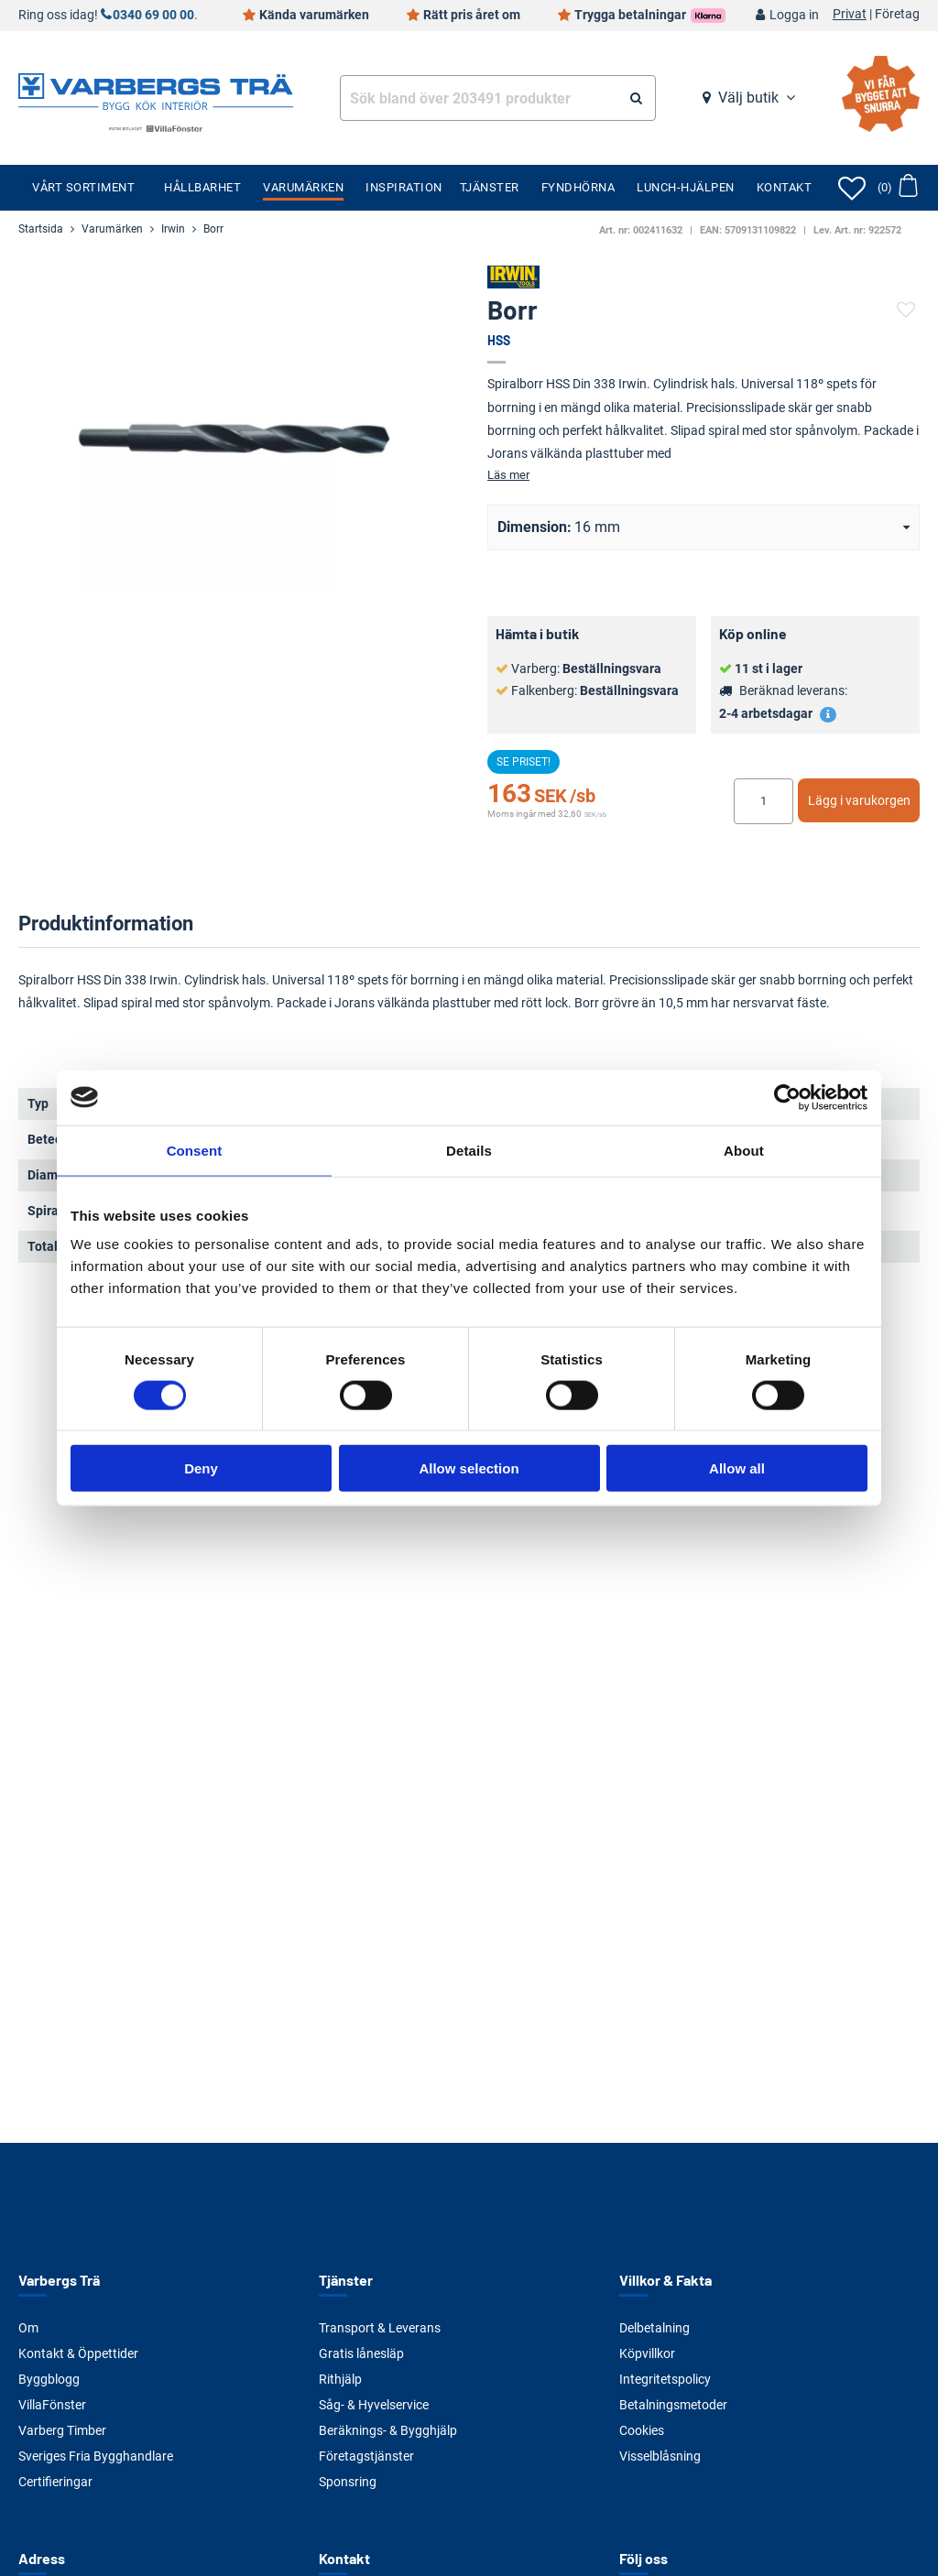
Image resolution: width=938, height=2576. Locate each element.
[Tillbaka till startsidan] (155, 89)
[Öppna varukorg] (897, 188)
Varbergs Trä (59, 2279)
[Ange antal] (763, 801)
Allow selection (468, 1468)
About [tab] (744, 1150)
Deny (201, 1468)
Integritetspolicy (665, 2379)
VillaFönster (52, 2404)
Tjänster (489, 187)
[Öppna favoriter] (852, 188)
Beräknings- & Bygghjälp (388, 2430)
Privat (850, 14)
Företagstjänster (366, 2456)
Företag (897, 14)
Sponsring (347, 2481)
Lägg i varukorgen (859, 800)
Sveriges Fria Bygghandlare (95, 2456)
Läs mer (508, 475)
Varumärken (303, 187)
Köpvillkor (647, 2353)
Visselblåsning (660, 2456)
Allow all (737, 1468)
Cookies (641, 2430)
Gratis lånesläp (361, 2353)
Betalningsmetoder (673, 2404)
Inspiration (403, 187)
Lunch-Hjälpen (686, 187)
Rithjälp (340, 2379)
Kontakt (785, 187)
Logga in (794, 15)
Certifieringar (55, 2481)
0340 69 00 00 (153, 15)
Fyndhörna (578, 187)
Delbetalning (654, 2328)
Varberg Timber (62, 2430)
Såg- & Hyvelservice (374, 2404)
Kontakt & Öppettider (78, 2353)
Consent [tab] (195, 1150)
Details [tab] (469, 1150)
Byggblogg (49, 2379)
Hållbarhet (202, 187)
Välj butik (748, 97)
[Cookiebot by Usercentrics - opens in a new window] (787, 1097)
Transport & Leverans (380, 2328)
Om (28, 2328)
